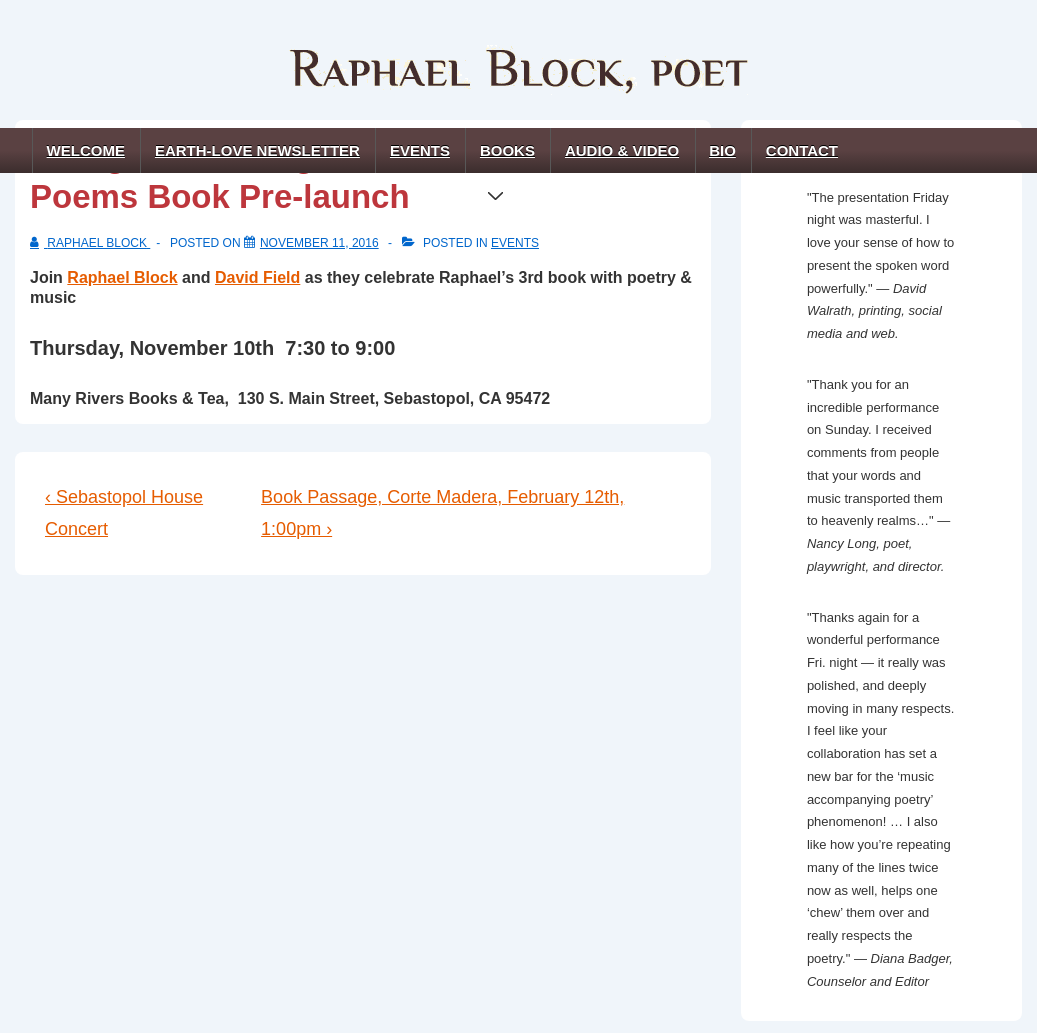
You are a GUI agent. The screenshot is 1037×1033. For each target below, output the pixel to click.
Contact (802, 150)
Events (420, 150)
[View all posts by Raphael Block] (90, 243)
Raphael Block (122, 277)
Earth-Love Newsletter (257, 150)
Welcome (86, 150)
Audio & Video (622, 150)
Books (511, 157)
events (515, 243)
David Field (257, 277)
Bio (722, 150)
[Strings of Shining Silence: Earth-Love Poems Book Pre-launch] (319, 243)
